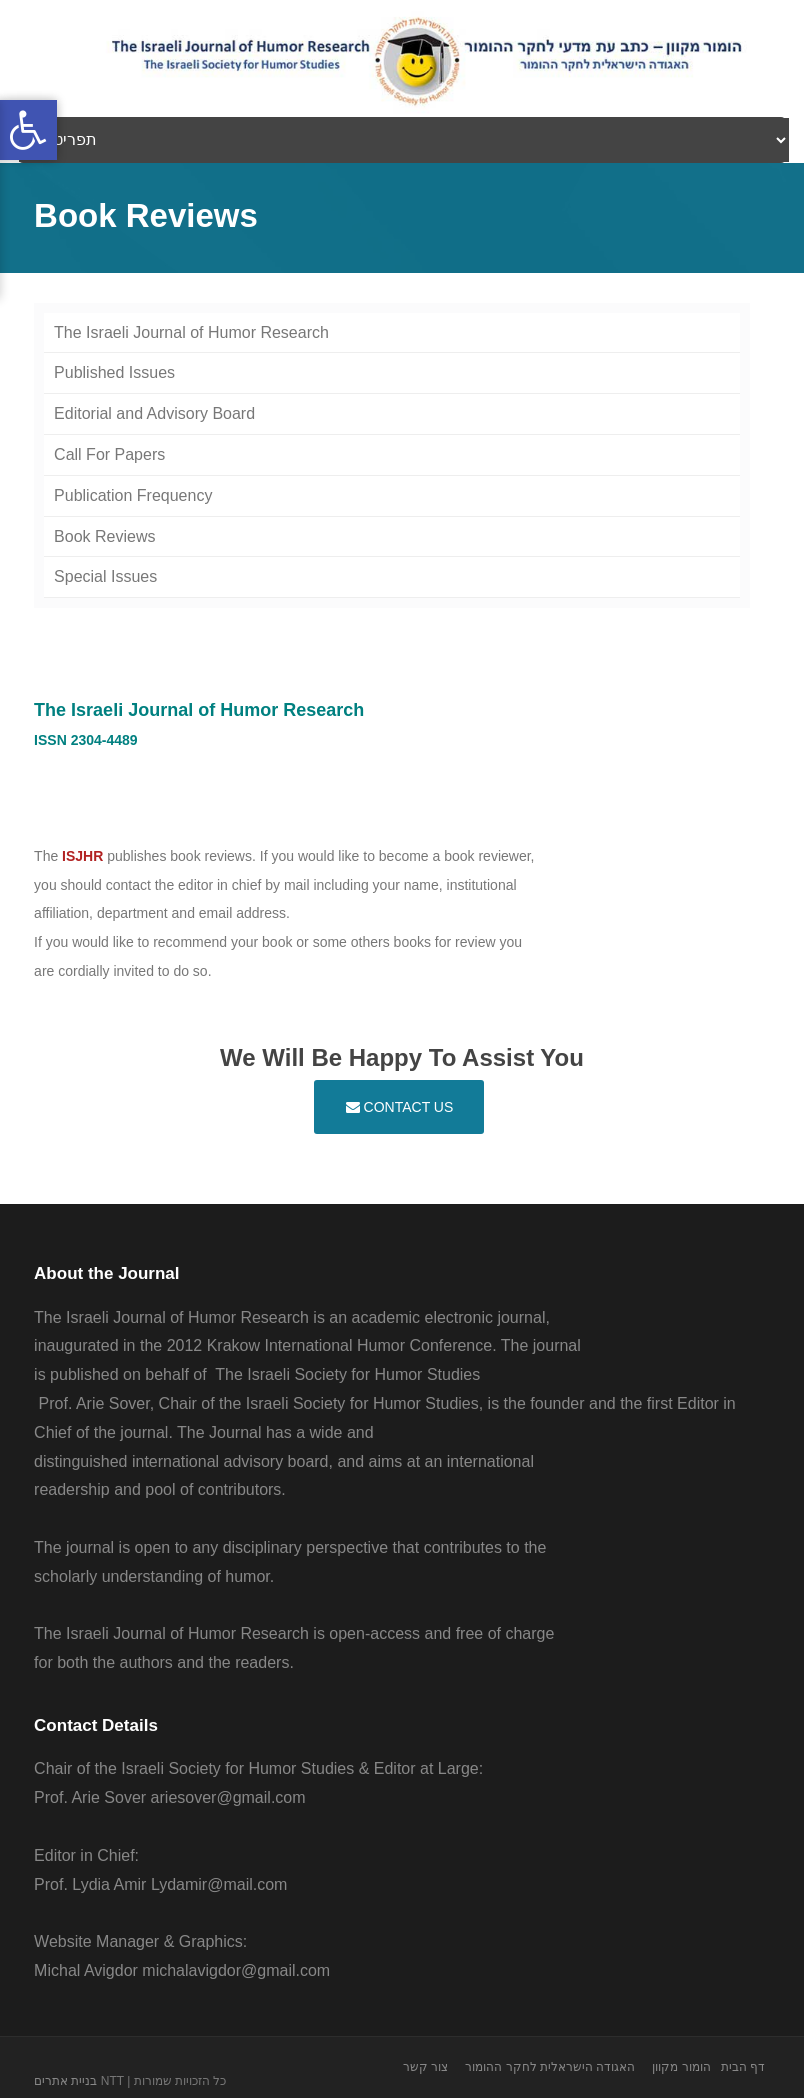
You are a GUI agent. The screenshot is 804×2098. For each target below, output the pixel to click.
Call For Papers (109, 454)
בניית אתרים (65, 2081)
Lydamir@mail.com (219, 1884)
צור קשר (425, 2067)
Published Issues (114, 372)
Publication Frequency (133, 495)
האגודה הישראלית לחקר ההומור (550, 2067)
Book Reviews (104, 536)
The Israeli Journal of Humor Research (191, 332)
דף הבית (743, 2067)
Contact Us (400, 1107)
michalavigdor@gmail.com (236, 1970)
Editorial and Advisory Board (154, 413)
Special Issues (105, 576)
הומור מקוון (681, 2067)
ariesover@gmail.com (228, 1797)
